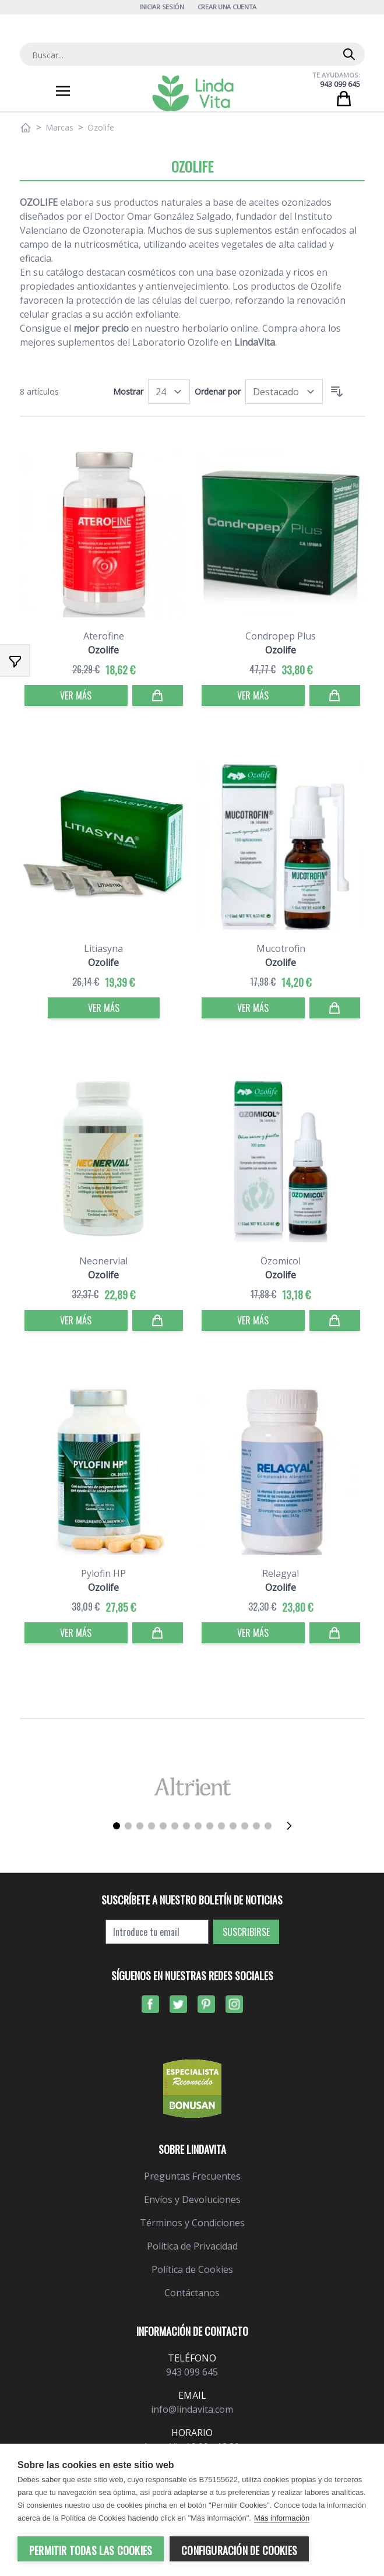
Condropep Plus (280, 636)
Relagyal (280, 1573)
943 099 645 (340, 84)
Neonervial (103, 1260)
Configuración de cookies (239, 2550)
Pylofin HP (103, 1573)
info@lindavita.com (192, 2409)
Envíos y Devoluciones (192, 2199)
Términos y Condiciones (192, 2222)
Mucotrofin (280, 948)
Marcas (59, 127)
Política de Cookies (192, 2269)
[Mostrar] (169, 391)
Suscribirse (246, 1932)
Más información (281, 2518)
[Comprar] (157, 695)
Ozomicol (280, 1260)
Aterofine (103, 636)
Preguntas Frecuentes (192, 2176)
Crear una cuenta (227, 6)
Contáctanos (192, 2292)
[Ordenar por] (284, 391)
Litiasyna (103, 948)
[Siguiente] (292, 1825)
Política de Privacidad (192, 2246)
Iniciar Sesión (161, 6)
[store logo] (193, 93)
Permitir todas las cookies (90, 2550)
